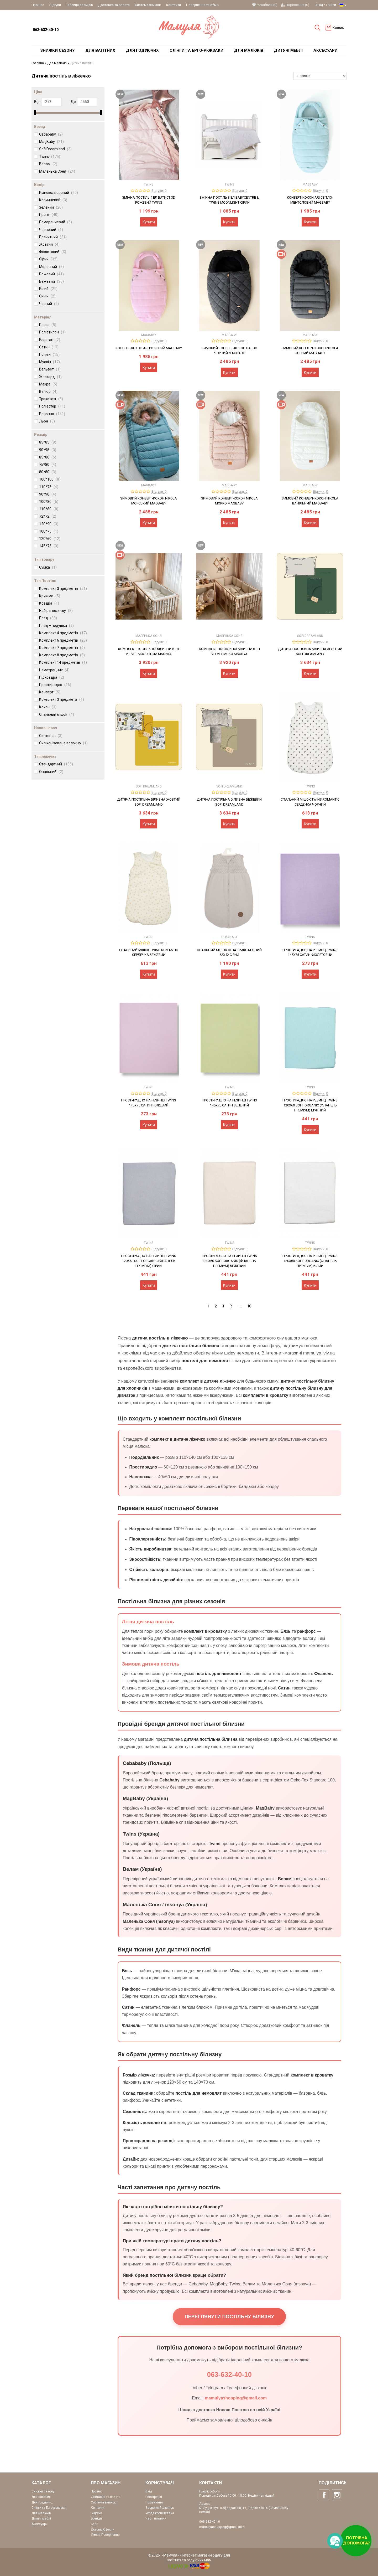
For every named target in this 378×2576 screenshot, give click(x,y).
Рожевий (51, 274)
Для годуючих (42, 2502)
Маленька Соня (57, 171)
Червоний (51, 230)
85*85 (47, 442)
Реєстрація (153, 2497)
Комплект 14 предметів (63, 662)
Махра (48, 384)
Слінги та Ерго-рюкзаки (49, 2508)
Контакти (173, 5)
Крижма (49, 596)
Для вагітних (41, 2497)
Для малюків (58, 63)
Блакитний (53, 237)
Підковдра (51, 677)
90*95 (47, 450)
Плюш (47, 325)
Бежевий (51, 281)
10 (249, 1306)
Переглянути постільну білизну (229, 2316)
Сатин (49, 347)
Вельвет (50, 369)
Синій (47, 296)
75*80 (47, 464)
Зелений (51, 207)
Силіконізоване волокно (63, 743)
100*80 (48, 501)
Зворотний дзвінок (159, 2508)
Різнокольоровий (58, 192)
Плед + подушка (56, 625)
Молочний (51, 266)
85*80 (47, 457)
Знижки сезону (43, 2491)
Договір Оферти (102, 2529)
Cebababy (51, 134)
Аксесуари (40, 2524)
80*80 (47, 472)
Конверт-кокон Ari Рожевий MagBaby (149, 348)
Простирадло (55, 685)
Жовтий (49, 244)
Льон (47, 421)
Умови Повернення (105, 2535)
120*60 (49, 539)
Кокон (47, 707)
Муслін (49, 362)
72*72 (47, 516)
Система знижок (148, 5)
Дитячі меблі (41, 2518)
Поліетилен (52, 332)
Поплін (49, 354)
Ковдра (49, 603)
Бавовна (52, 413)
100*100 (49, 479)
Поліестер (52, 406)
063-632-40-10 (46, 30)
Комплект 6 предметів (63, 640)
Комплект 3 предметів (63, 588)
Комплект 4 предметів (63, 633)
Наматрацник (54, 670)
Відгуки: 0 (158, 190)
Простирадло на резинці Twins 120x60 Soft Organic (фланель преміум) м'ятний (310, 1105)
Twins (49, 156)
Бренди (96, 2518)
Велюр (48, 391)
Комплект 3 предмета (61, 699)
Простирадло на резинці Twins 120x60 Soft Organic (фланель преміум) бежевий (229, 1261)
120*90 (48, 524)
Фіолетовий (52, 252)
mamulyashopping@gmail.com (236, 2398)
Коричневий (53, 200)
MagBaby (51, 142)
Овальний (51, 772)
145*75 (48, 546)
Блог (94, 2524)
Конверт (49, 692)
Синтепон (50, 735)
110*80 (48, 509)
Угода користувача (159, 2513)
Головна (39, 63)
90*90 (47, 494)
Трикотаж (51, 399)
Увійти (331, 5)
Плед (48, 618)
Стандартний (56, 764)
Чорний (49, 303)
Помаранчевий (55, 222)
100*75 (48, 531)
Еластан (49, 340)
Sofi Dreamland (55, 149)
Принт (49, 215)
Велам (48, 164)
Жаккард (50, 376)
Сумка (48, 567)
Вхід (319, 5)
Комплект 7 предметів (62, 648)
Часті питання (155, 2518)
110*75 (48, 487)
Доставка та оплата (114, 5)
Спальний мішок (56, 714)
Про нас (38, 5)
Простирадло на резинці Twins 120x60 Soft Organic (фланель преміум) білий (310, 1261)
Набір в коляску (56, 611)
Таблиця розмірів (79, 5)
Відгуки (55, 5)
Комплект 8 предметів (62, 655)
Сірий (48, 259)
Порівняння (154, 2502)
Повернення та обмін (202, 5)
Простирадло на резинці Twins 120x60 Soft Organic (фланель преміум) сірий (148, 1261)
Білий (48, 289)
